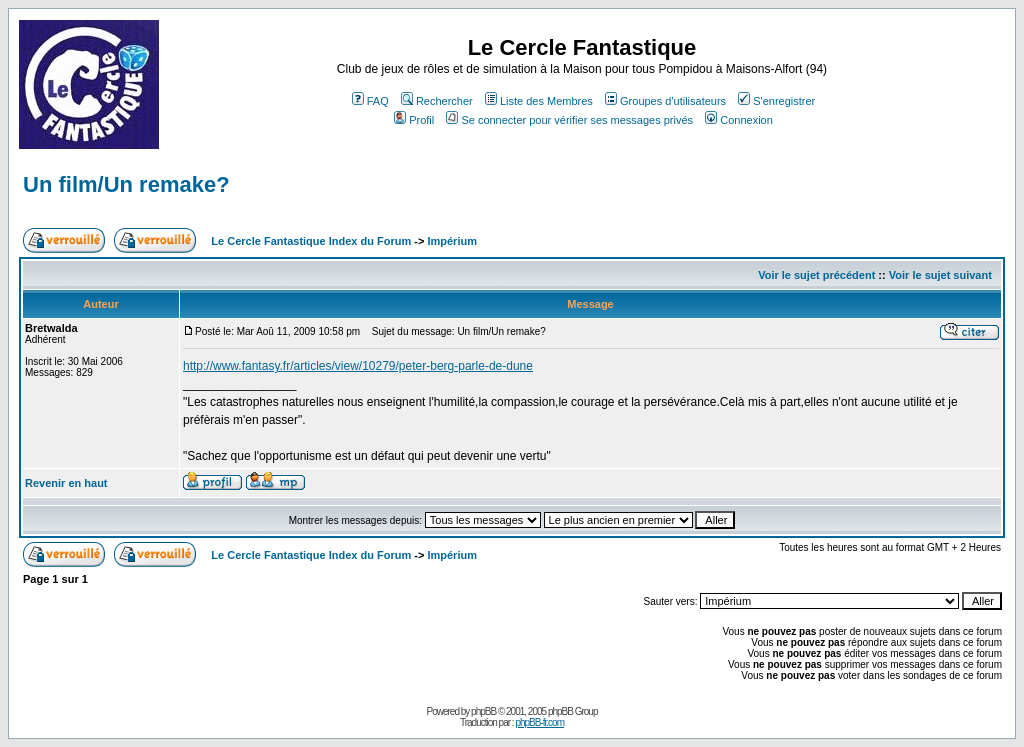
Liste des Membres (539, 101)
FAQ (370, 101)
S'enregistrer (776, 101)
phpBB (483, 711)
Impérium (452, 241)
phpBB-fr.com (539, 722)
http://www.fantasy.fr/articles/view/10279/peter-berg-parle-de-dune (358, 366)
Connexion (739, 120)
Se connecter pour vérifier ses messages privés (569, 120)
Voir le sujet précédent (816, 275)
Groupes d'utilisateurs (665, 101)
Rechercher (437, 101)
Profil (414, 120)
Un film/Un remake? (126, 184)
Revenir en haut (66, 483)
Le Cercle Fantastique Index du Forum (311, 241)
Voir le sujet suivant (940, 275)
